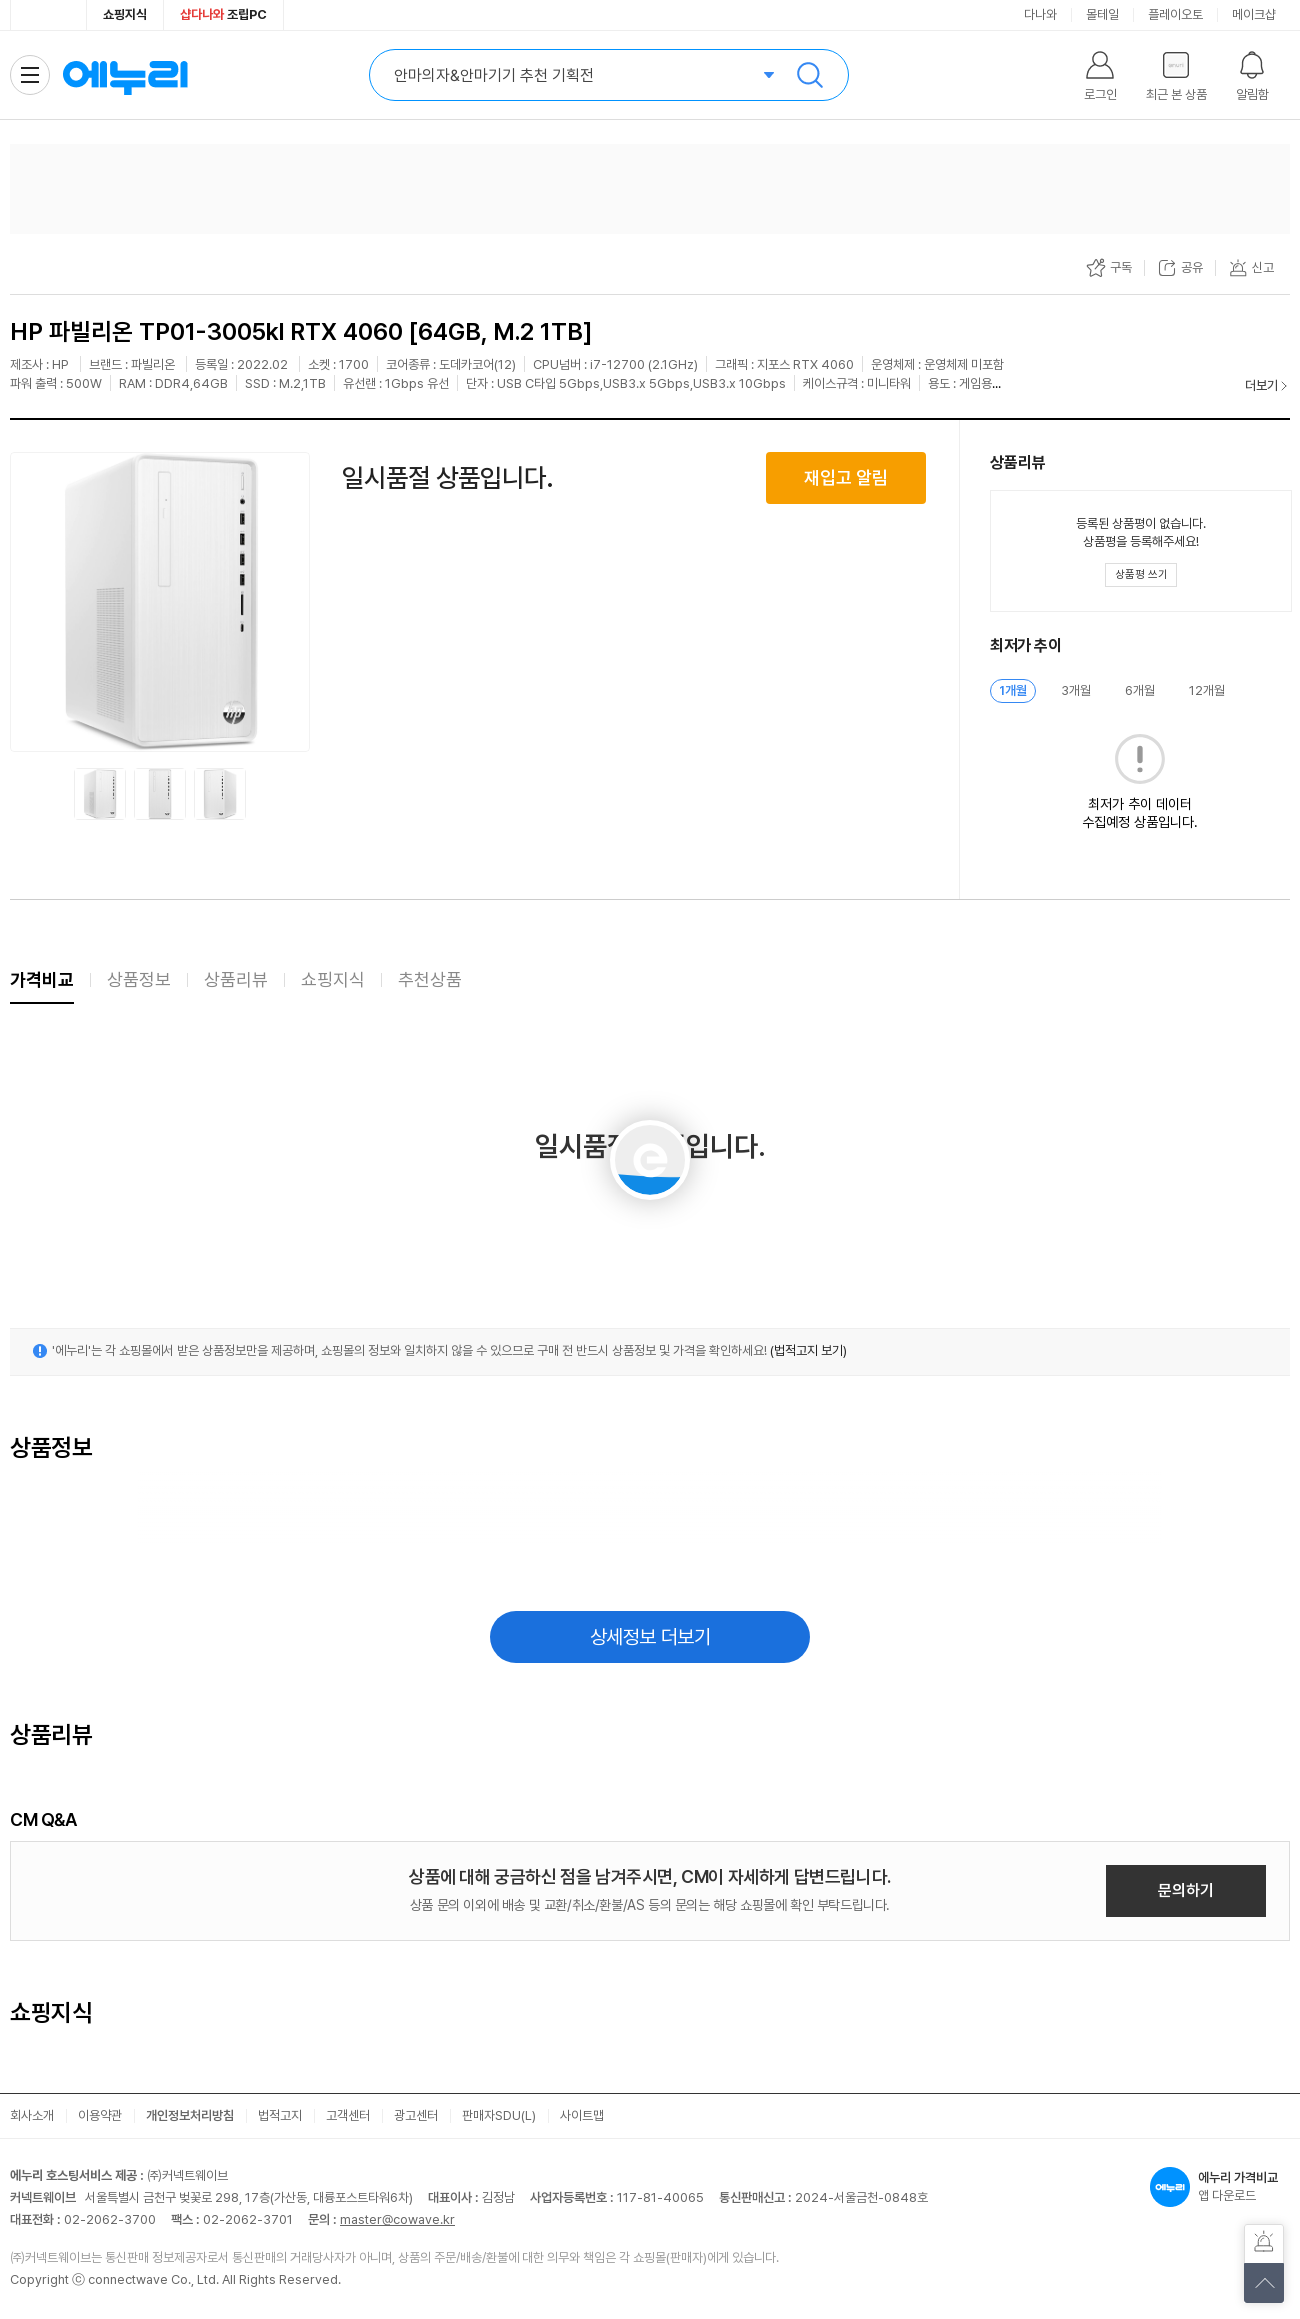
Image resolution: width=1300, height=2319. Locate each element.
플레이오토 (1175, 14)
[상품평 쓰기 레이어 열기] (1141, 575)
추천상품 (430, 979)
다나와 (1040, 14)
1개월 (1013, 690)
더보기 (1261, 385)
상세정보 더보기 (650, 1637)
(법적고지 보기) (808, 1350)
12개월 (1207, 690)
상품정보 (139, 979)
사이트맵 (582, 2115)
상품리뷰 (236, 979)
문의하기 (1186, 1890)
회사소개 (32, 2115)
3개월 (1076, 690)
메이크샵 (1254, 14)
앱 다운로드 (1220, 2187)
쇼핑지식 (125, 14)
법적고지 (280, 2115)
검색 (810, 75)
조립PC (223, 14)
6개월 (1140, 690)
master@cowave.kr (397, 2219)
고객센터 (348, 2115)
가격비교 (42, 979)
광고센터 (416, 2115)
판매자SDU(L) (499, 2115)
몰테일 (1102, 14)
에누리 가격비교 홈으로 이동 (125, 75)
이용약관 (100, 2115)
